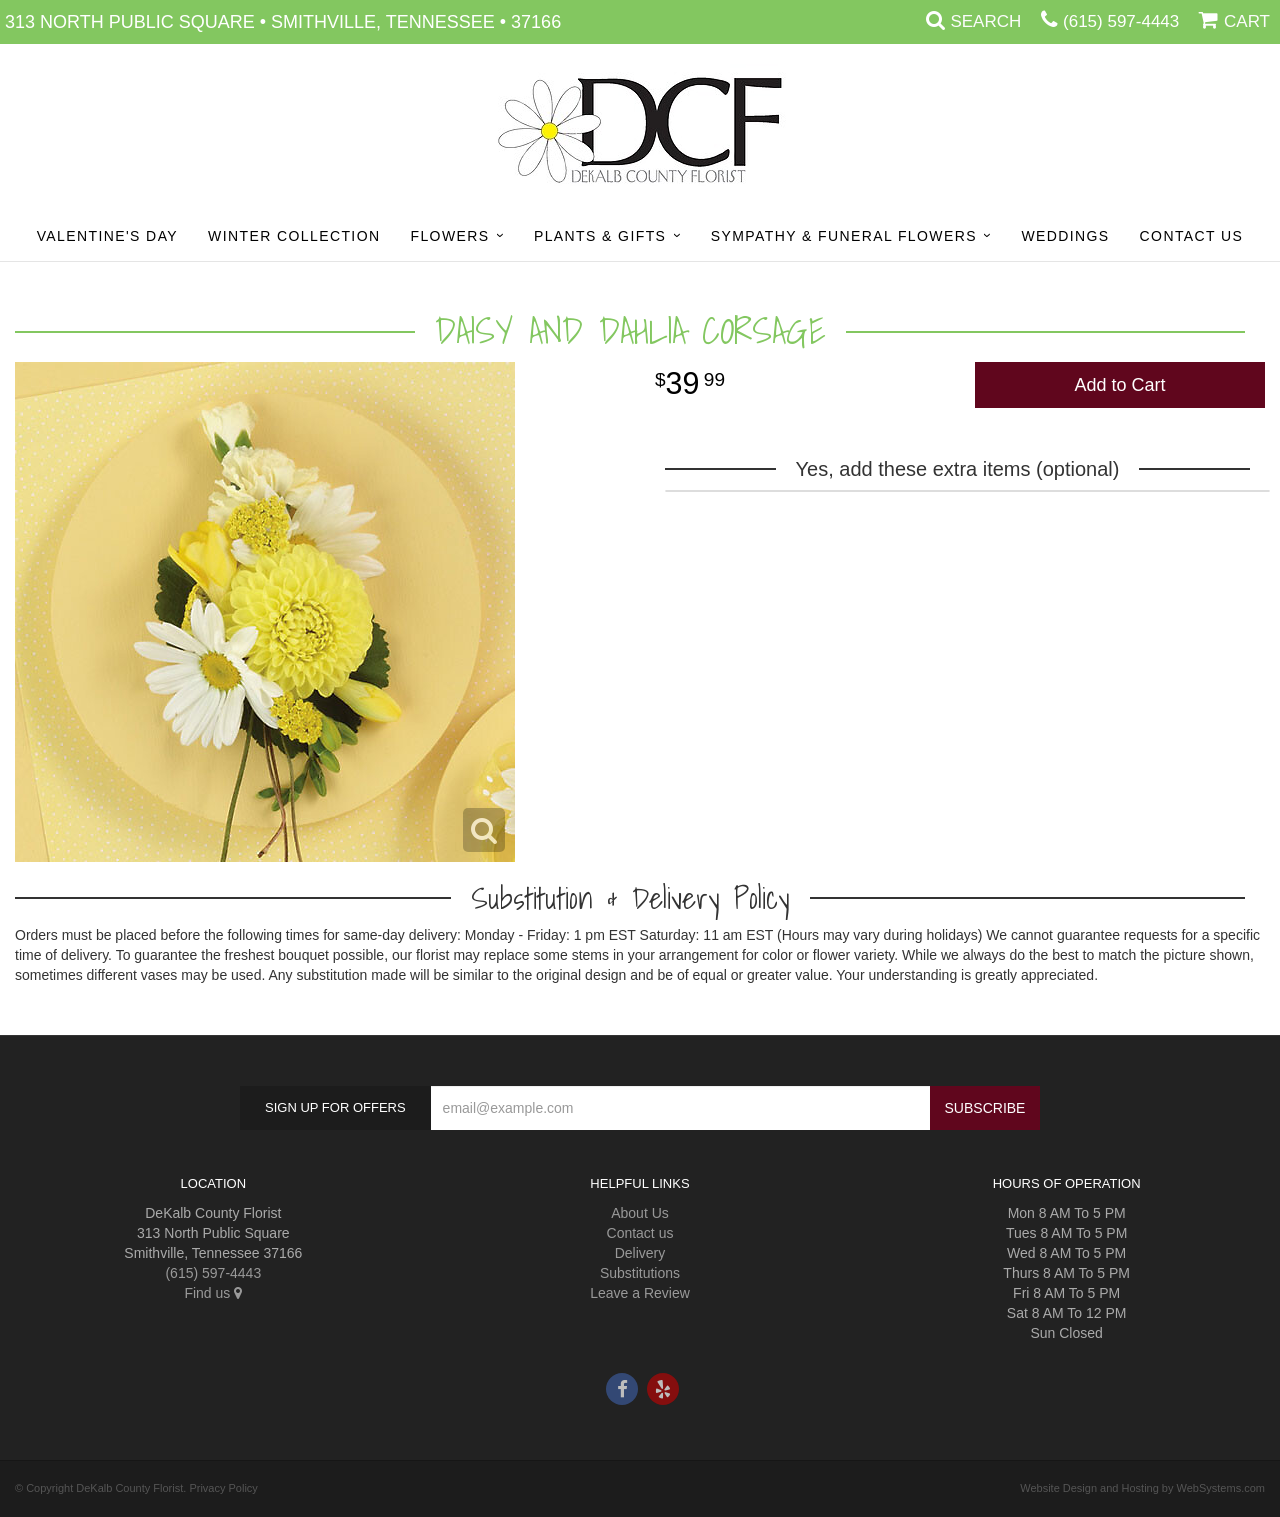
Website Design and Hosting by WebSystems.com (1142, 1488)
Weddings (1065, 236)
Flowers (449, 236)
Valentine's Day (107, 236)
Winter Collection (294, 236)
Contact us (640, 1233)
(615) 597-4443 (1121, 21)
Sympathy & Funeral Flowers (844, 236)
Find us (213, 1293)
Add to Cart (1119, 385)
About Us (640, 1213)
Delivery (640, 1253)
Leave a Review (640, 1293)
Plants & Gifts (600, 236)
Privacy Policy (223, 1488)
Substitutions (640, 1273)
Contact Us (1192, 236)
